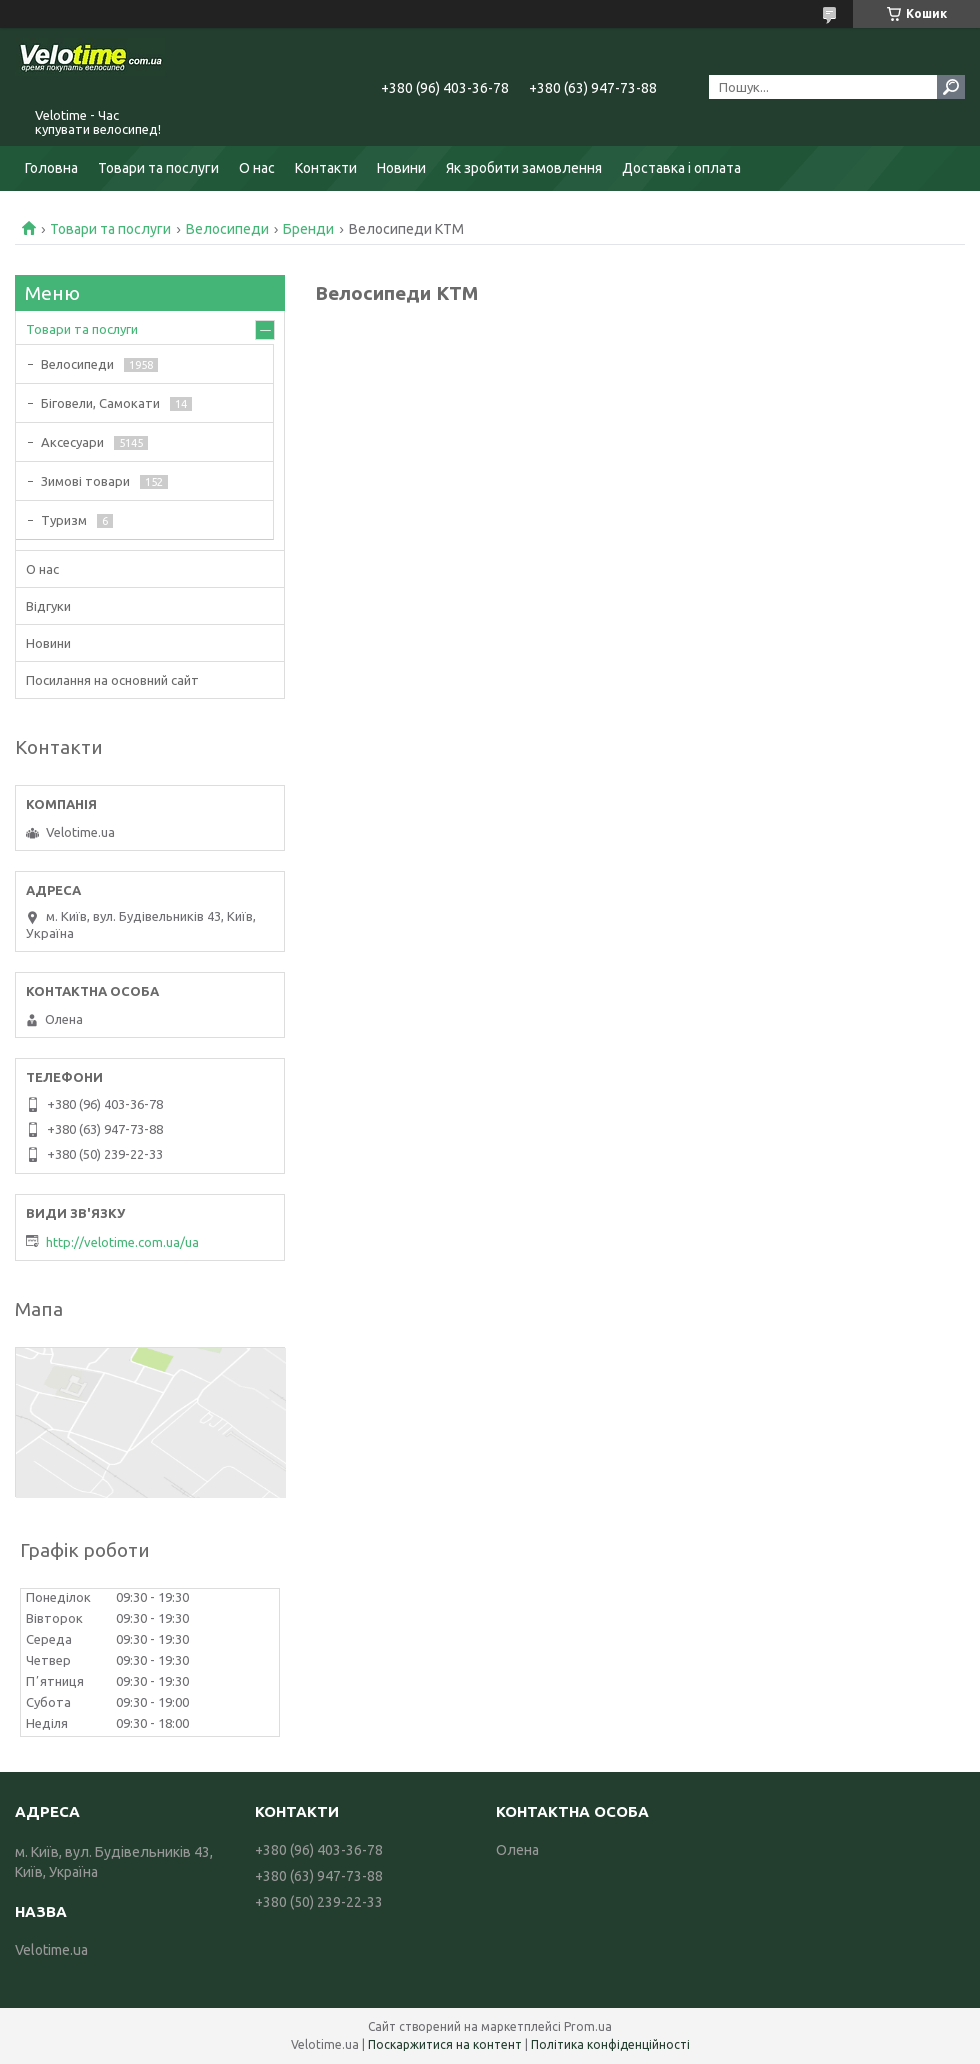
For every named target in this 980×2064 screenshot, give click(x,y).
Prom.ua (588, 2026)
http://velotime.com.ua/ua (122, 1242)
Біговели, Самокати (100, 403)
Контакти (326, 168)
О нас (257, 168)
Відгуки (48, 606)
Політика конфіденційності (610, 2044)
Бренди (308, 229)
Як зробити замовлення (524, 168)
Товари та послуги (158, 168)
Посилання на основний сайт (112, 680)
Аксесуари (72, 442)
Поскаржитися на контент (445, 2044)
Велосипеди (227, 229)
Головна (51, 168)
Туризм (64, 520)
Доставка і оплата (681, 168)
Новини (401, 168)
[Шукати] (951, 87)
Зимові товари (85, 481)
